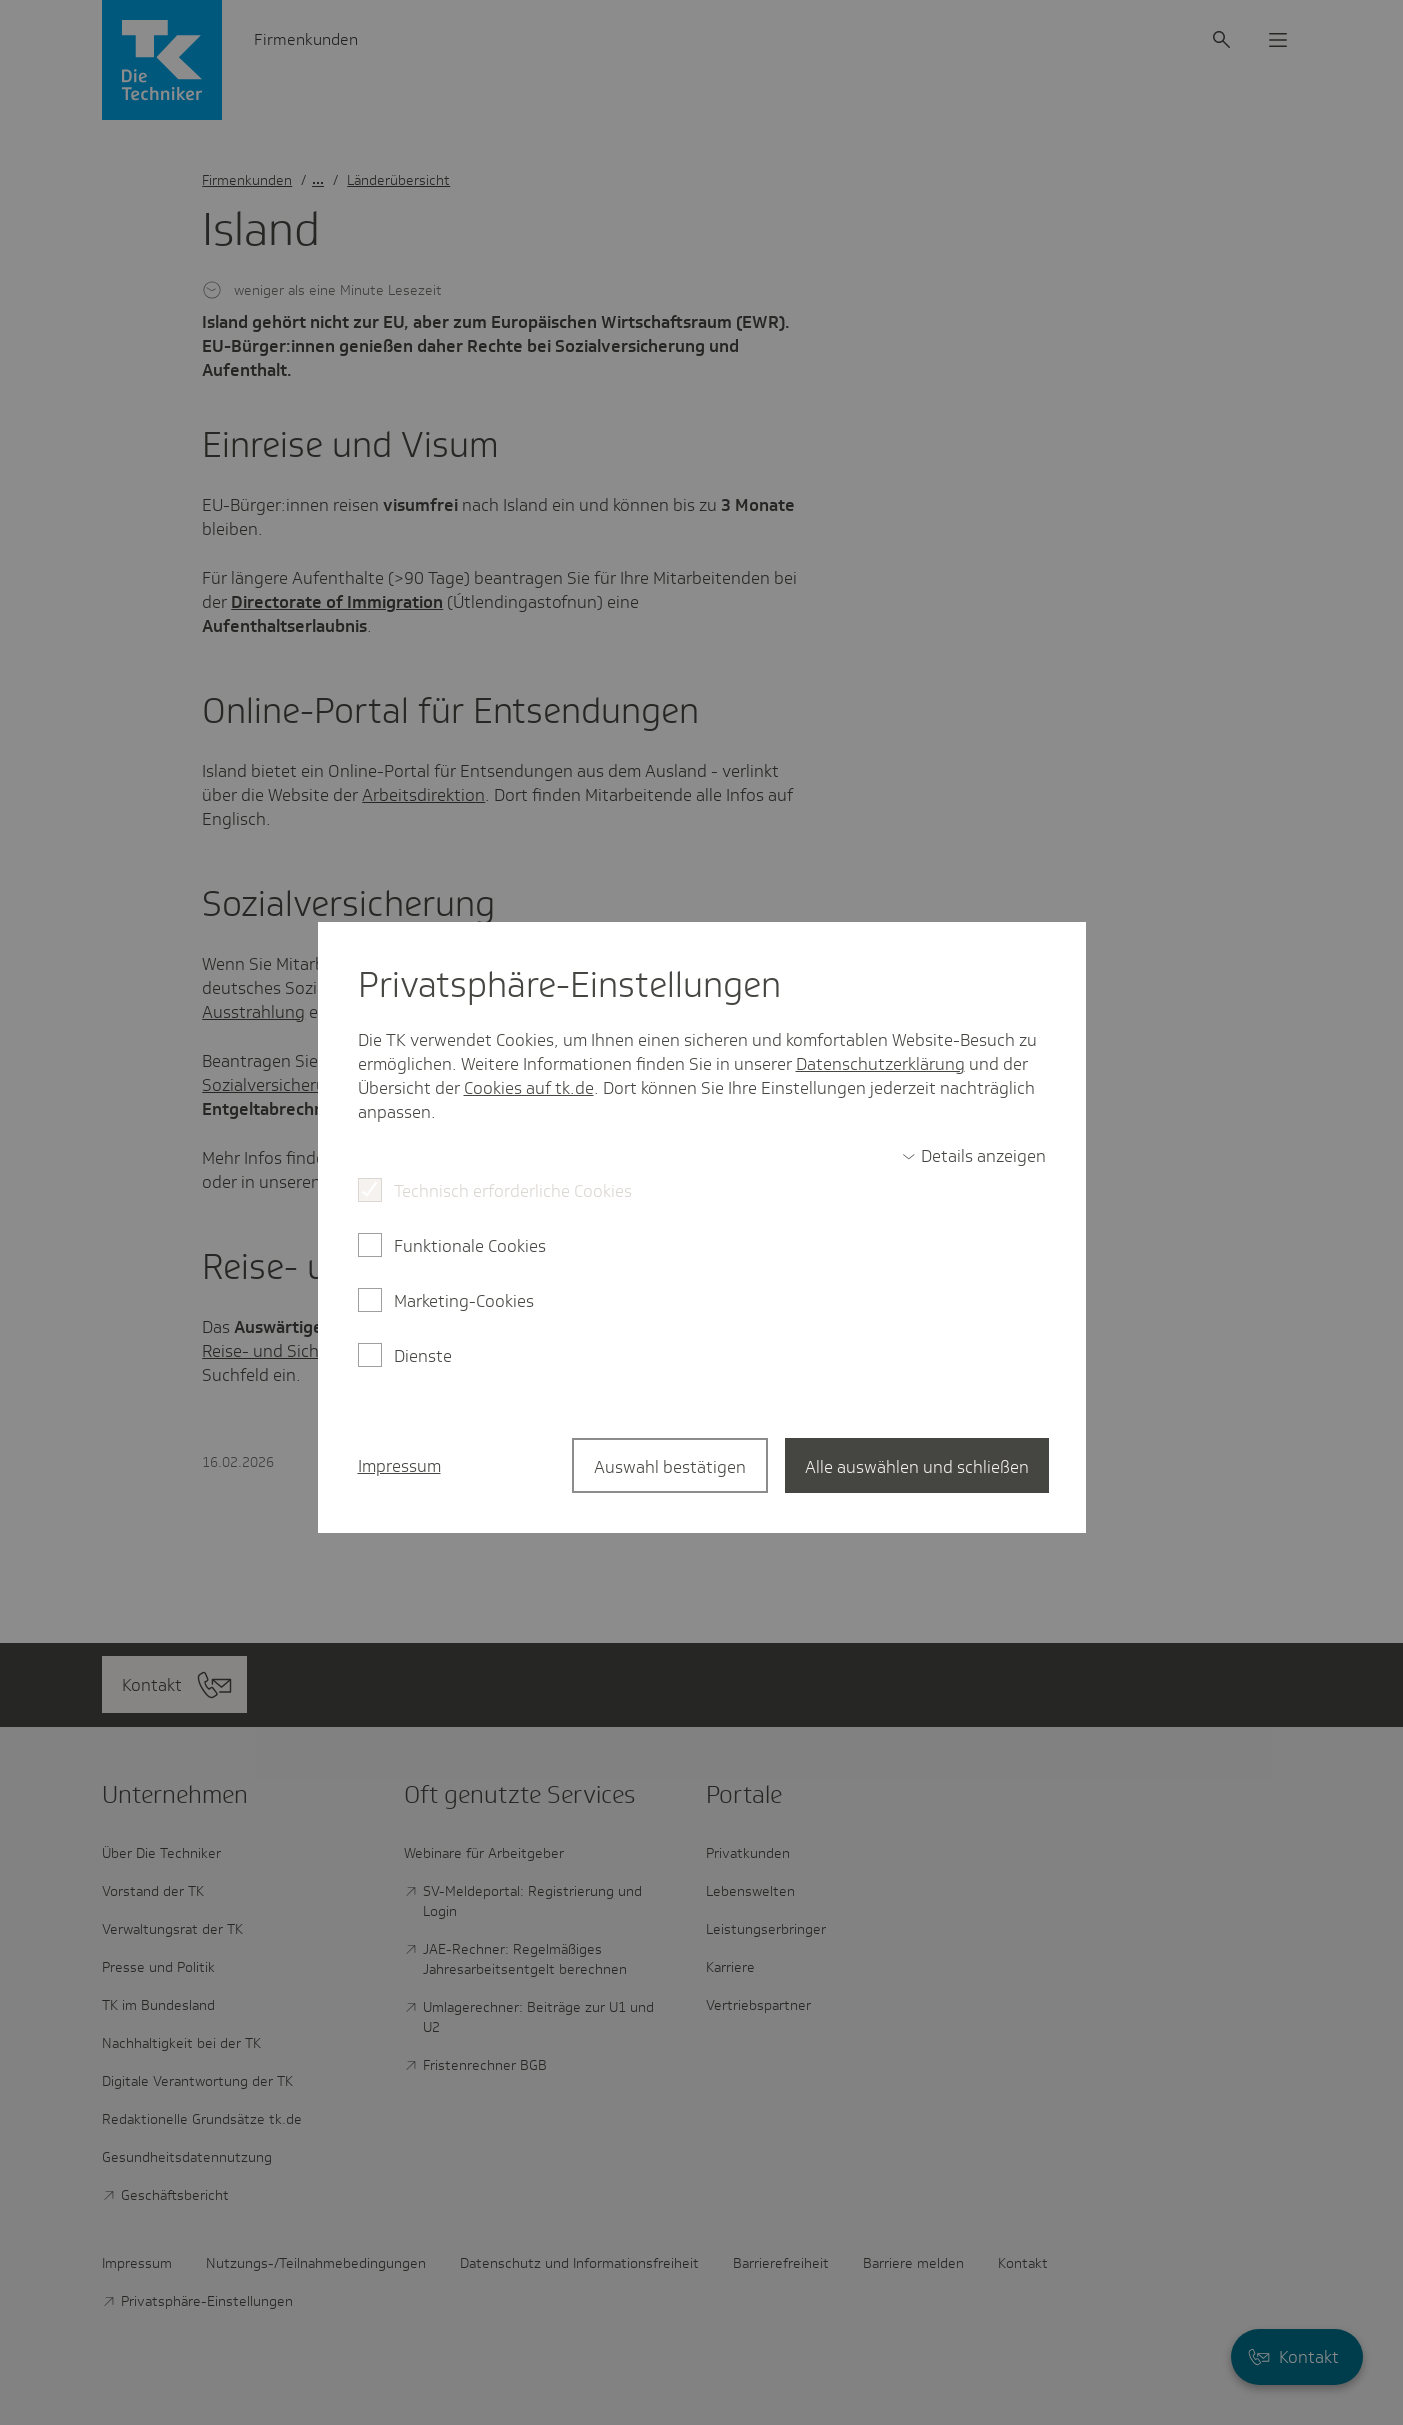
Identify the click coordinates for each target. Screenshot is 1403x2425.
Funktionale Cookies (470, 1246)
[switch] (974, 1156)
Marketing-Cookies (464, 1301)
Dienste (423, 1356)
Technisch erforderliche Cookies (513, 1191)
